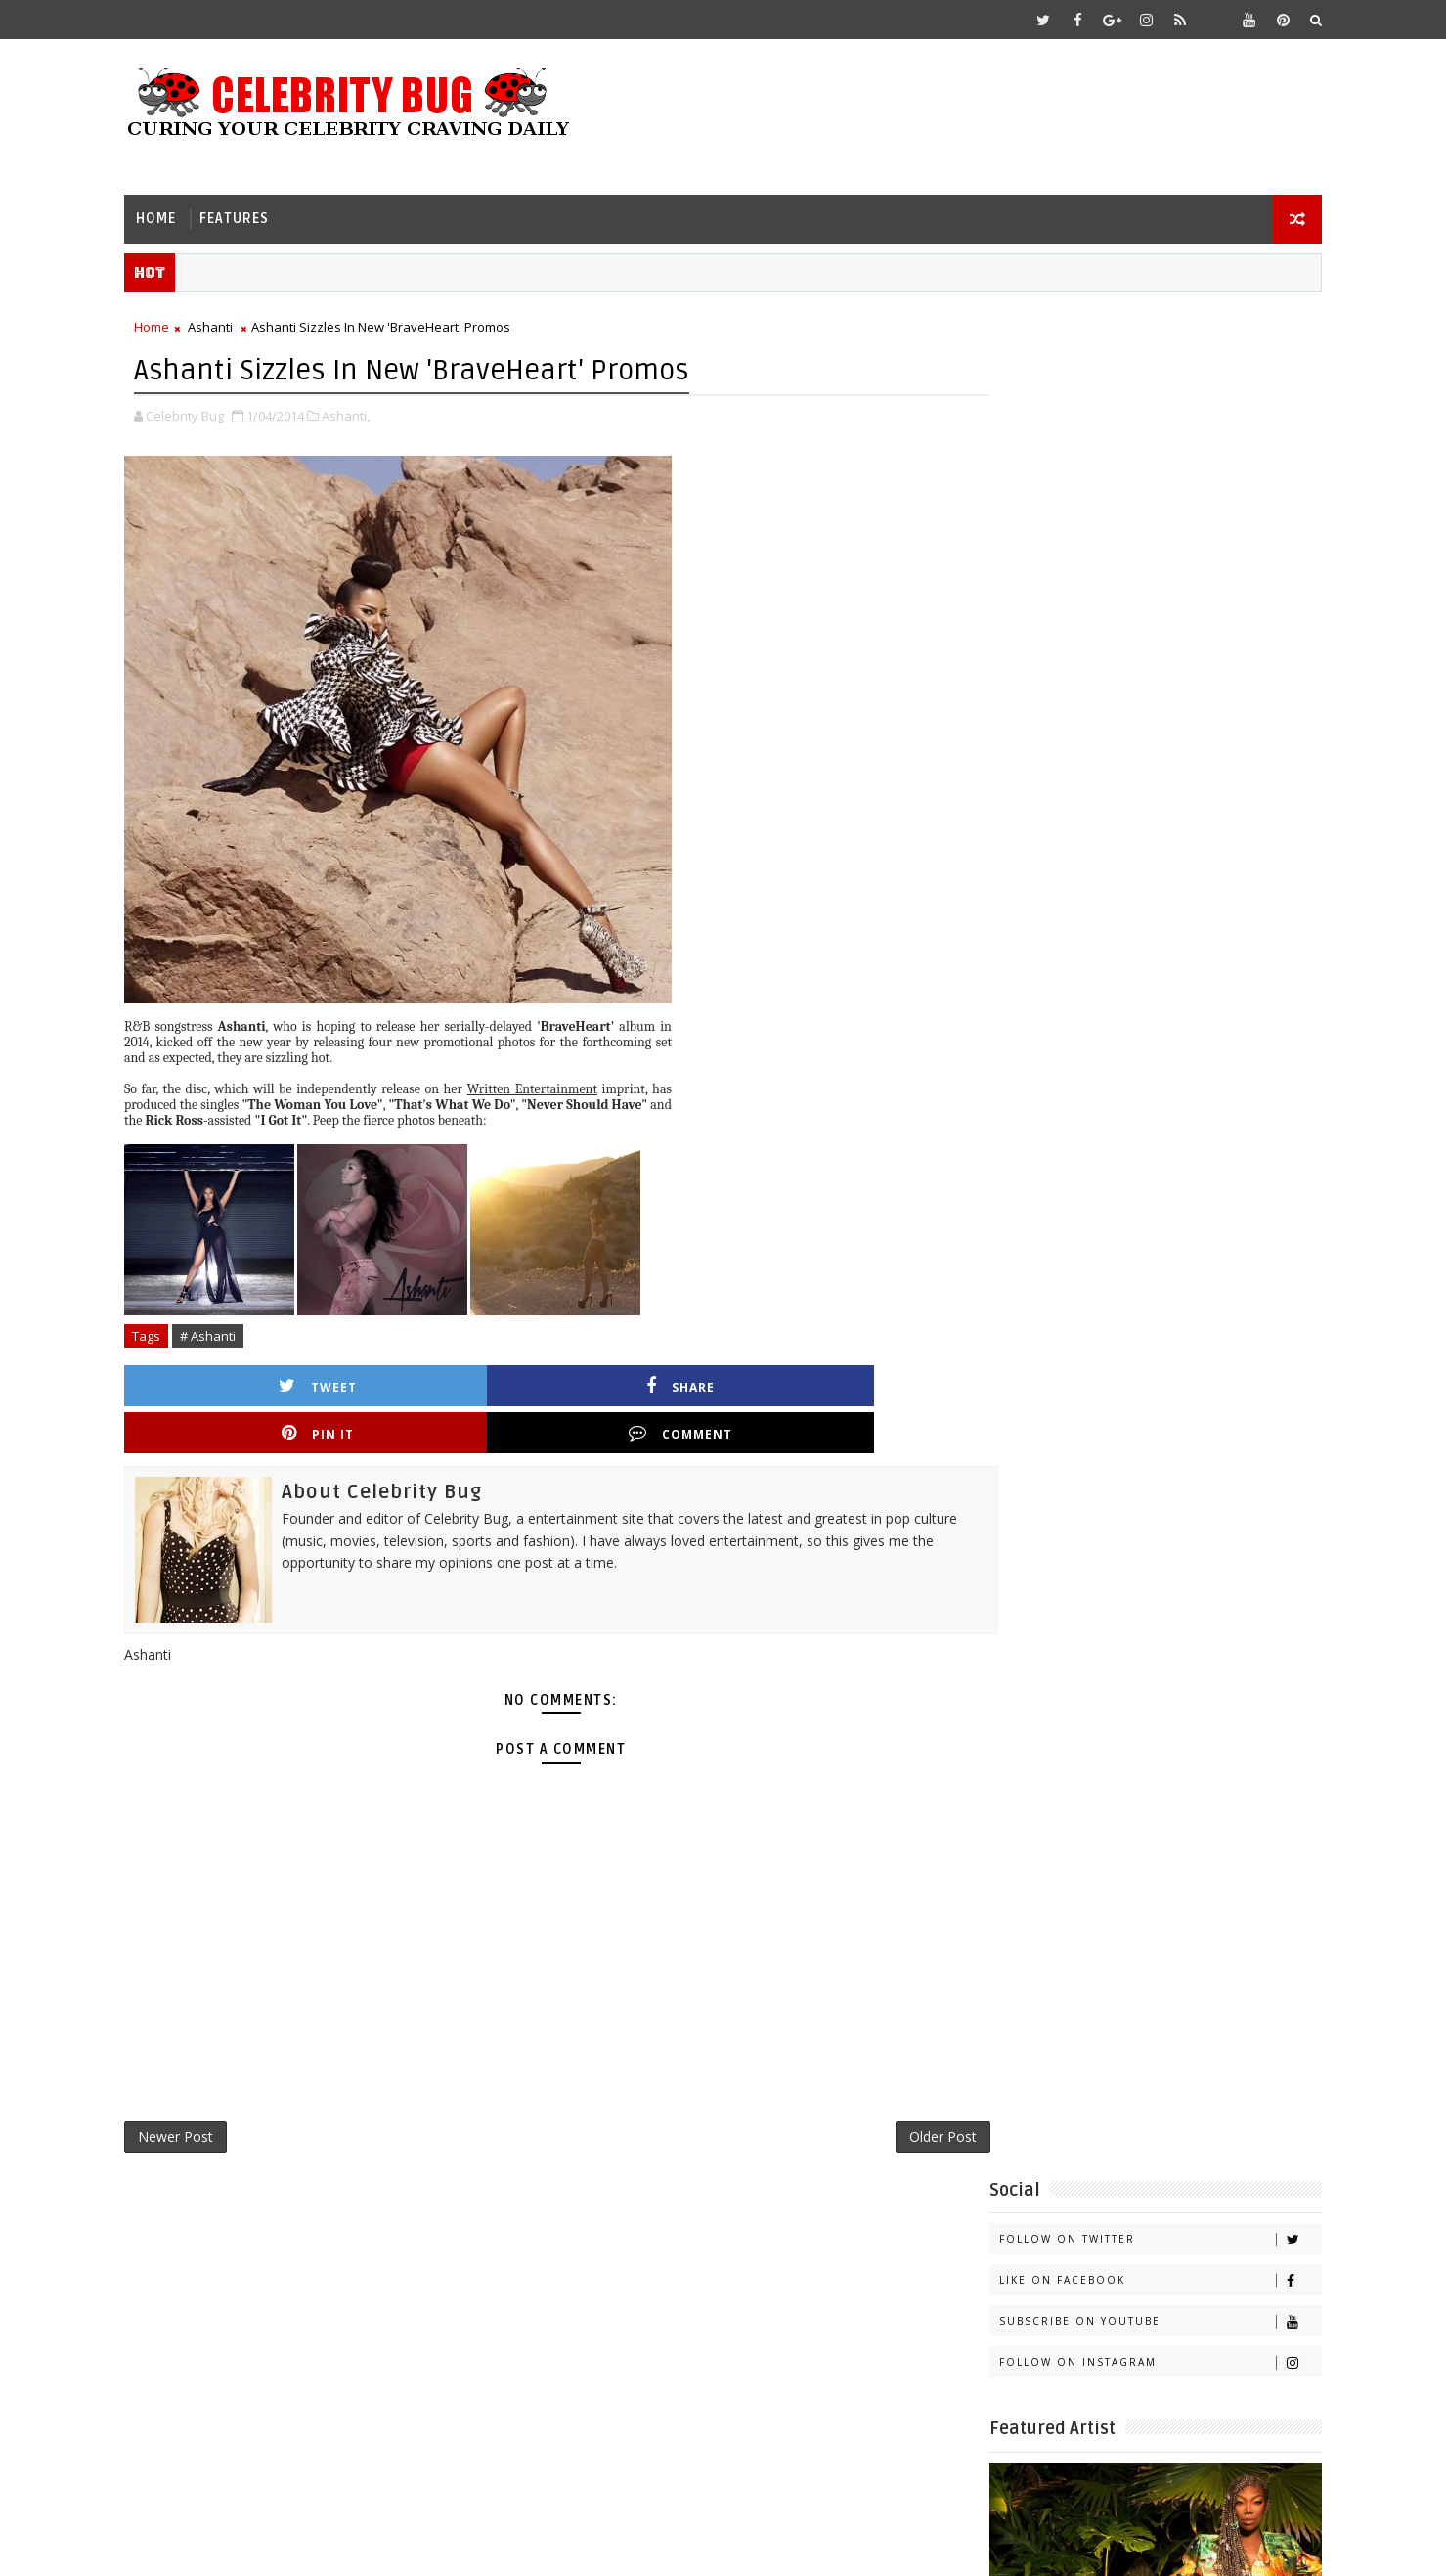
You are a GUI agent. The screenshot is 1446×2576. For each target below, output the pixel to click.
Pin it (649, 1380)
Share (454, 1380)
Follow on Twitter (1133, 365)
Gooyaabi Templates (539, 2546)
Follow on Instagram (1133, 488)
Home (183, 210)
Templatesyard (316, 2546)
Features (261, 210)
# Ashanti (235, 1331)
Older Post (873, 2090)
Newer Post (203, 2090)
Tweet (260, 1380)
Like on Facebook (1133, 406)
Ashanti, (373, 411)
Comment (844, 1380)
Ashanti (237, 324)
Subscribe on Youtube (1133, 447)
